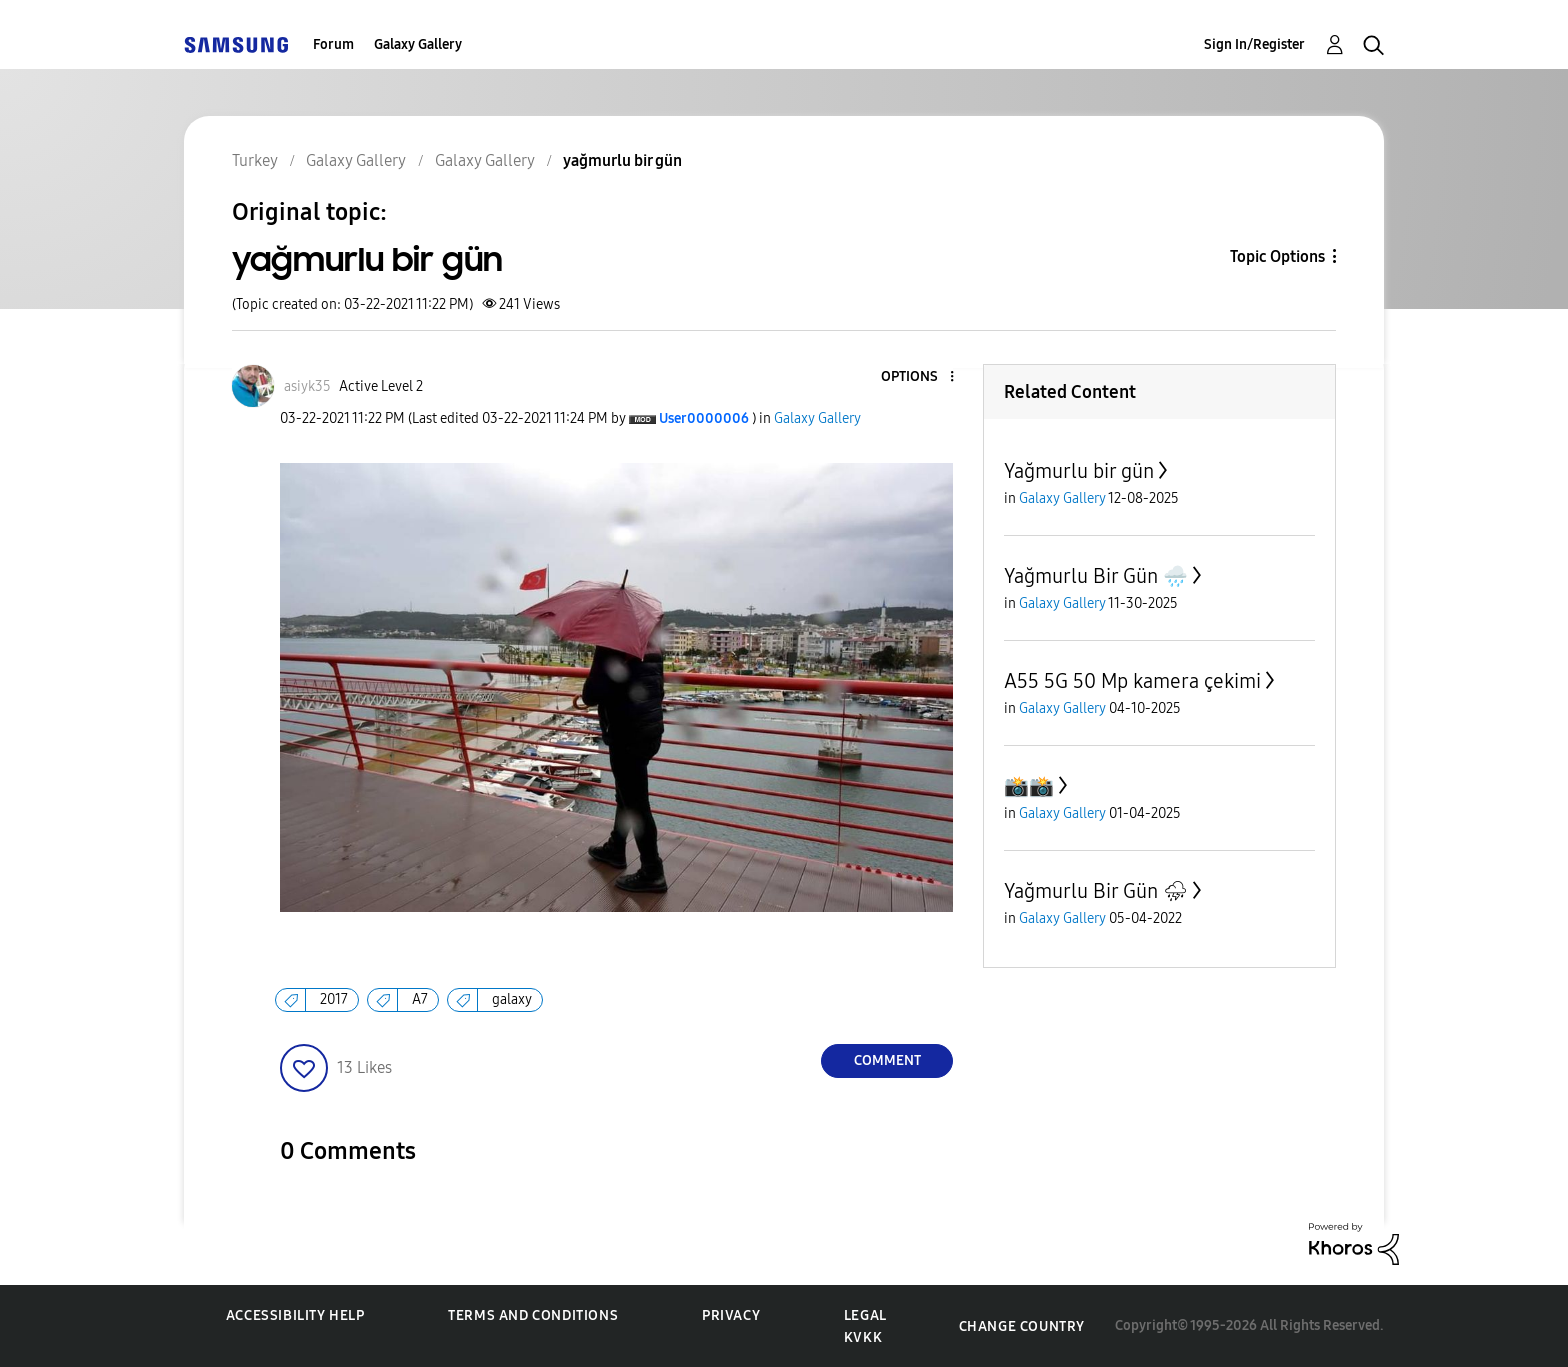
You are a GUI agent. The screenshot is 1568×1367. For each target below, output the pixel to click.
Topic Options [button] (1277, 256)
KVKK (863, 1337)
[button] (919, 377)
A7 (420, 999)
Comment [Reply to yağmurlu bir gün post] (887, 1060)
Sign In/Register (1254, 44)
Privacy (731, 1315)
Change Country (1022, 1326)
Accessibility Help (295, 1315)
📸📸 (1029, 786)
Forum (333, 44)
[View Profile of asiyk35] (307, 386)
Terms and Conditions (533, 1315)
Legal (865, 1315)
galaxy (512, 999)
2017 (334, 999)
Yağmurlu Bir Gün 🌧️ (1096, 576)
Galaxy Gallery (418, 44)
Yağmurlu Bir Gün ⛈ (1096, 891)
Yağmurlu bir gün (1079, 471)
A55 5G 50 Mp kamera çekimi (1132, 681)
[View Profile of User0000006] (704, 418)
